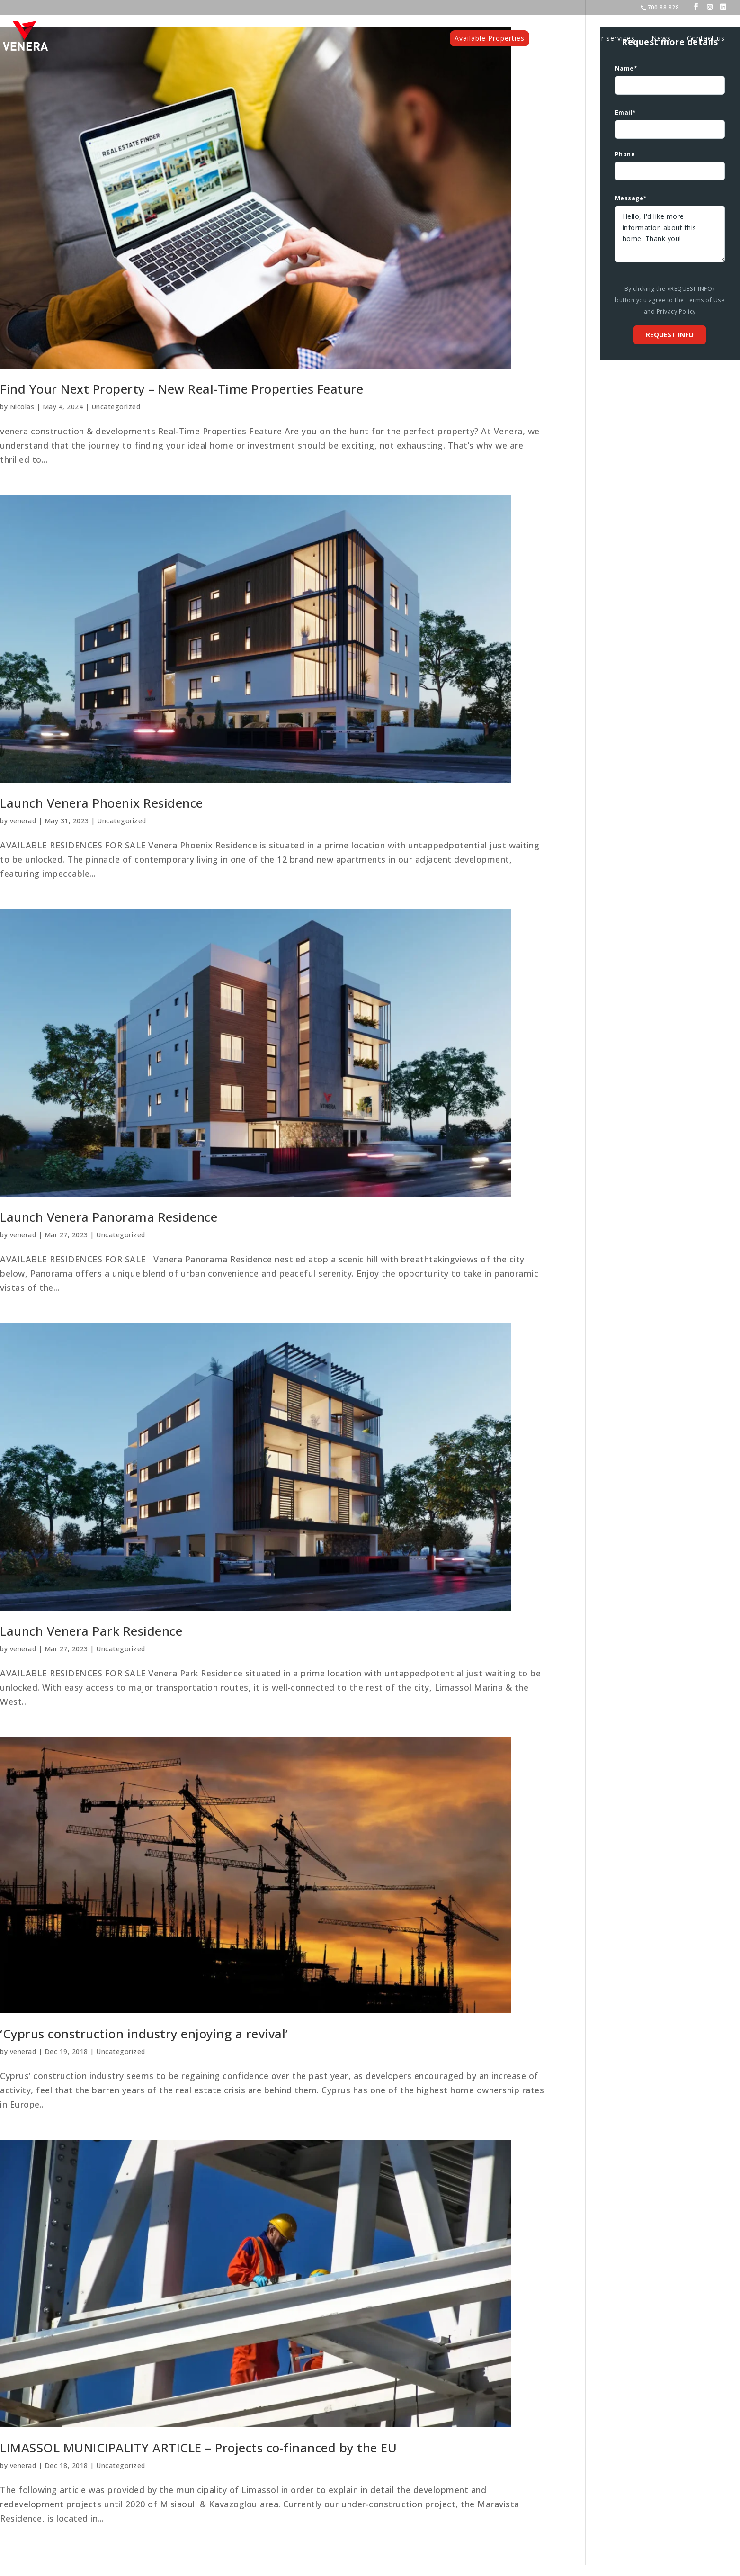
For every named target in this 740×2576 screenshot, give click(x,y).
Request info (670, 334)
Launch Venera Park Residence (91, 1630)
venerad (23, 820)
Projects (560, 38)
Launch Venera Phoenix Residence (101, 802)
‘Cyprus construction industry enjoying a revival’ (144, 2033)
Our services (613, 38)
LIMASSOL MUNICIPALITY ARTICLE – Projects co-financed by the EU (198, 2447)
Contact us (706, 38)
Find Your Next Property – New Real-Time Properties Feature (181, 388)
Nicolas (22, 406)
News (661, 38)
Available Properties (490, 37)
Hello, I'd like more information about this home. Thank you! (670, 234)
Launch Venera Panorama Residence (108, 1216)
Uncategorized (116, 406)
